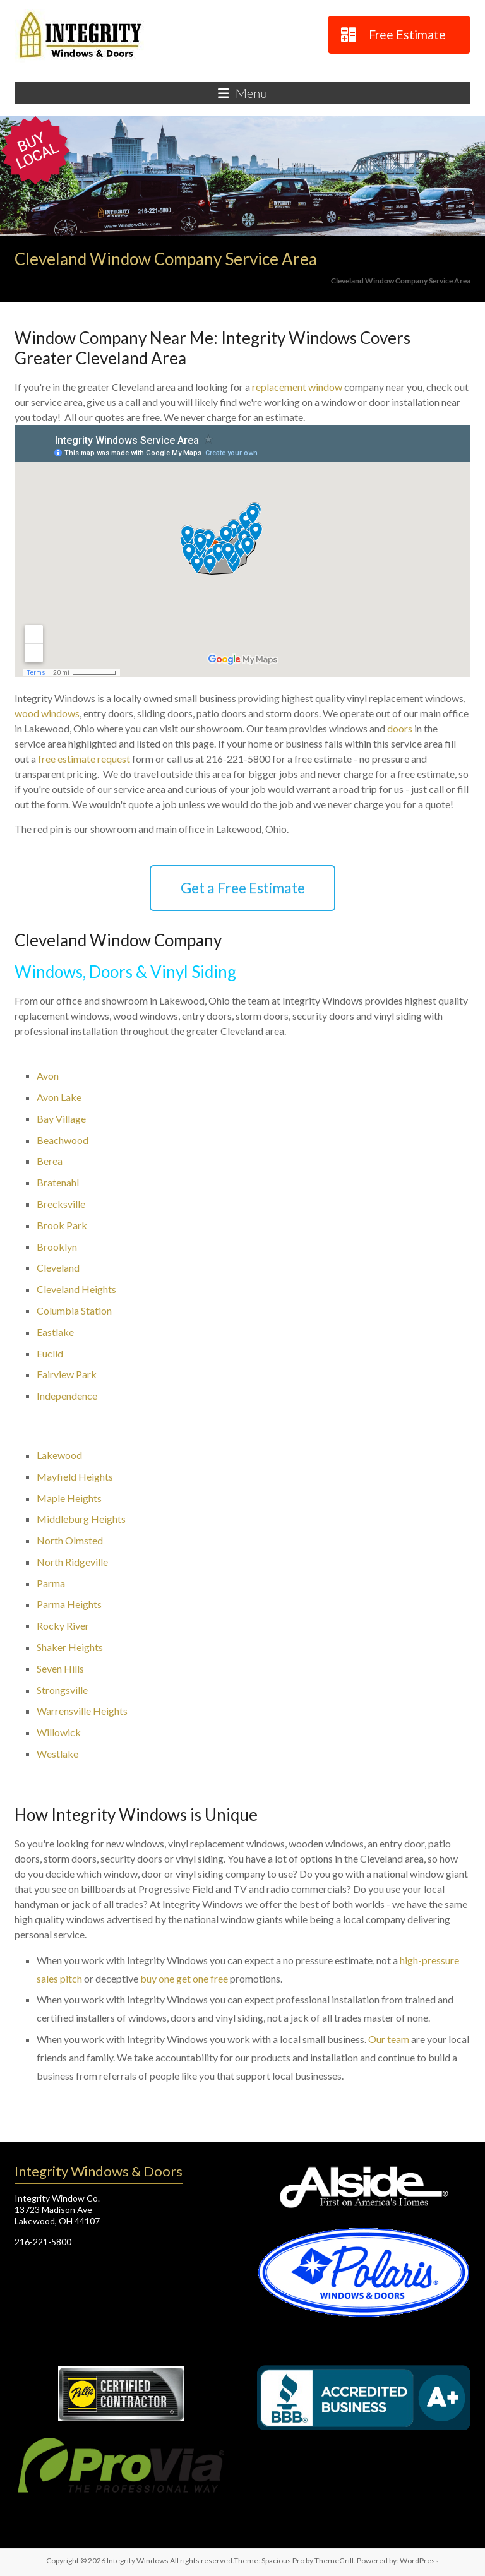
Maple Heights (69, 1498)
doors (399, 728)
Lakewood (59, 1455)
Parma (51, 1583)
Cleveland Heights (76, 1289)
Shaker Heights (70, 1647)
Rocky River (63, 1625)
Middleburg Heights (81, 1519)
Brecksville (61, 1204)
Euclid (50, 1353)
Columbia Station (74, 1310)
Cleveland (58, 1267)
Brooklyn (57, 1247)
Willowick (59, 1732)
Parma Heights (69, 1604)
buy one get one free (184, 1978)
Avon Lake (59, 1097)
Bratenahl (58, 1182)
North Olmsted (70, 1540)
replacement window (297, 387)
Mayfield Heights (75, 1476)
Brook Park (62, 1225)
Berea (50, 1161)
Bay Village (61, 1118)
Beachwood (62, 1140)
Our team (388, 2039)
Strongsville (62, 1690)
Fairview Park (67, 1374)
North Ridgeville (72, 1562)
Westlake (57, 1754)
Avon (48, 1076)
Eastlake (55, 1332)
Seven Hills (60, 1668)
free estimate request (84, 759)
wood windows (47, 713)
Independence (67, 1396)
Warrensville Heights (82, 1711)
